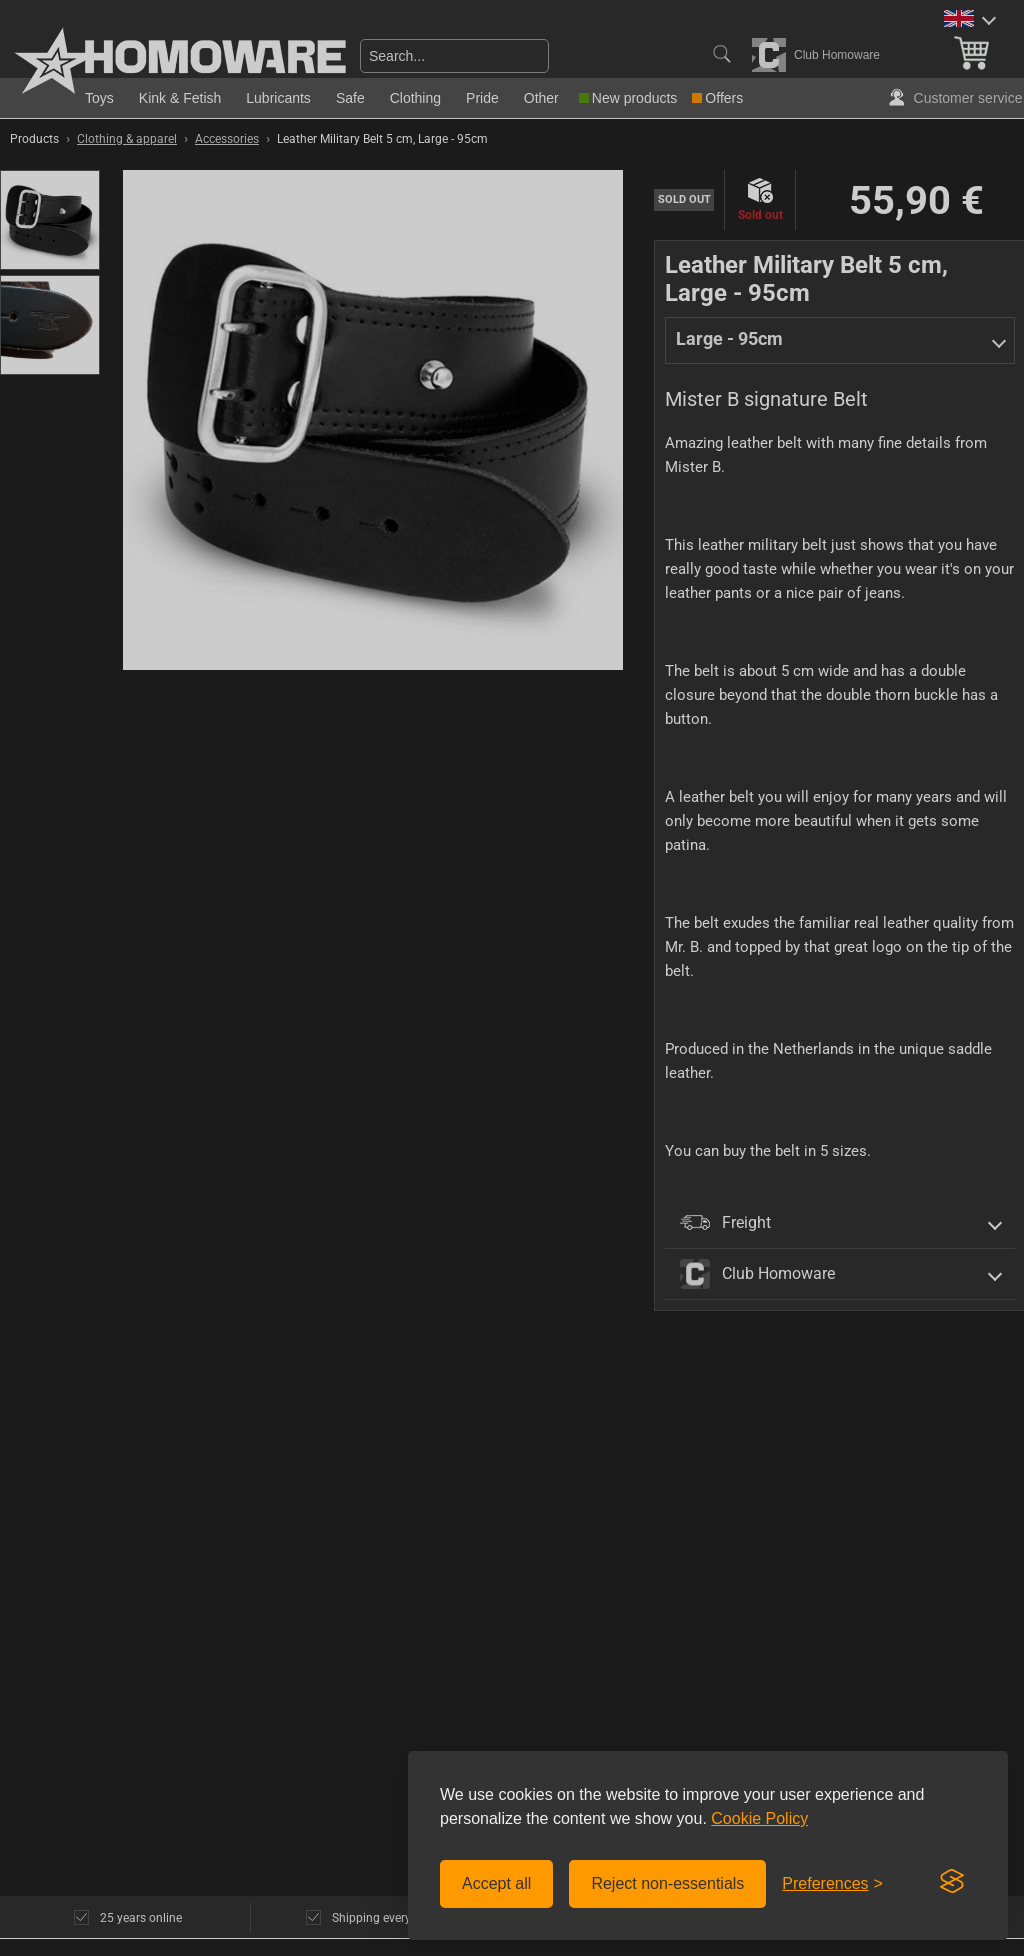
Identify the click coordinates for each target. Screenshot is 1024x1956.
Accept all (496, 1883)
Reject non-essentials (667, 1883)
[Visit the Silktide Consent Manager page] (952, 1882)
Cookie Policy (759, 1818)
